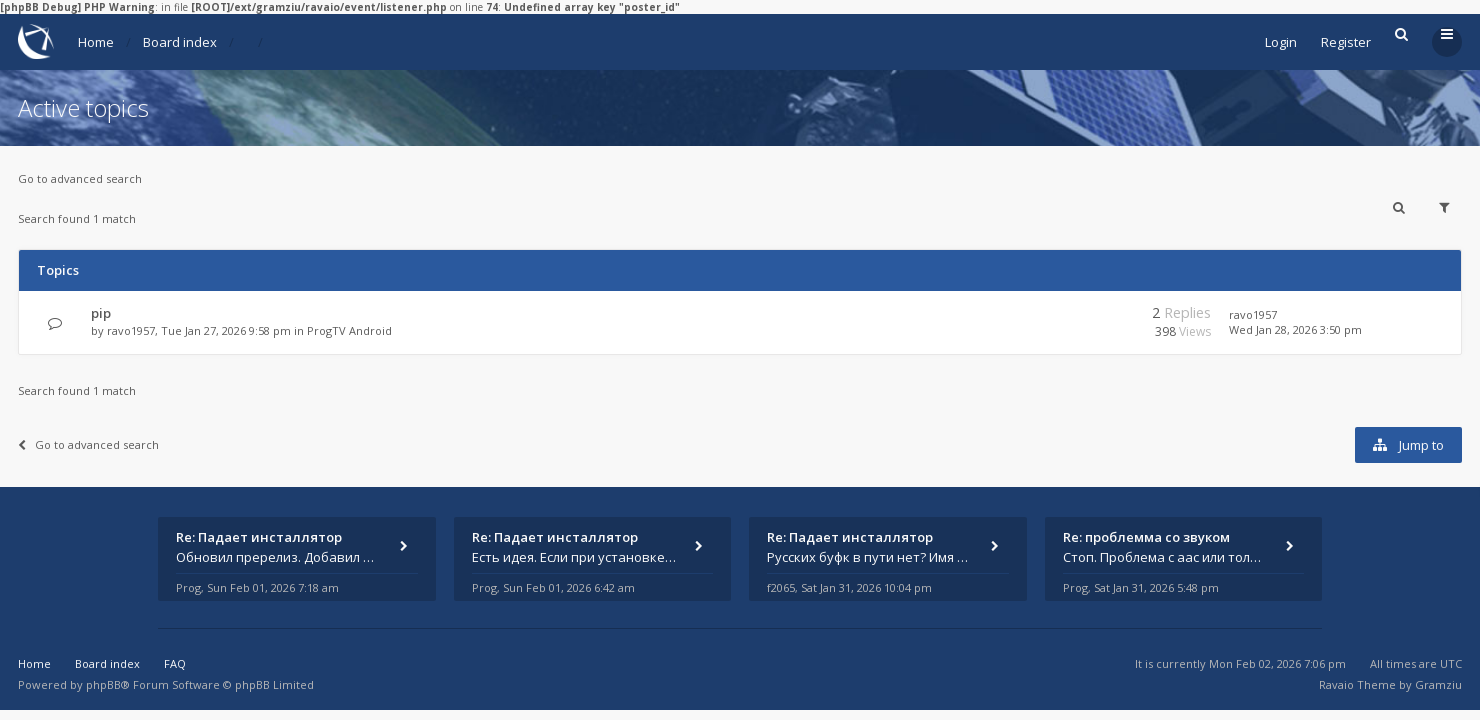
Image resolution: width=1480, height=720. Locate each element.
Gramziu (1438, 684)
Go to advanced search (80, 178)
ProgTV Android (349, 330)
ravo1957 (131, 330)
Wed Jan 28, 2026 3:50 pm (1295, 329)
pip (101, 313)
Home (96, 42)
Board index (180, 42)
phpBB (103, 684)
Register (1346, 42)
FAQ (175, 663)
